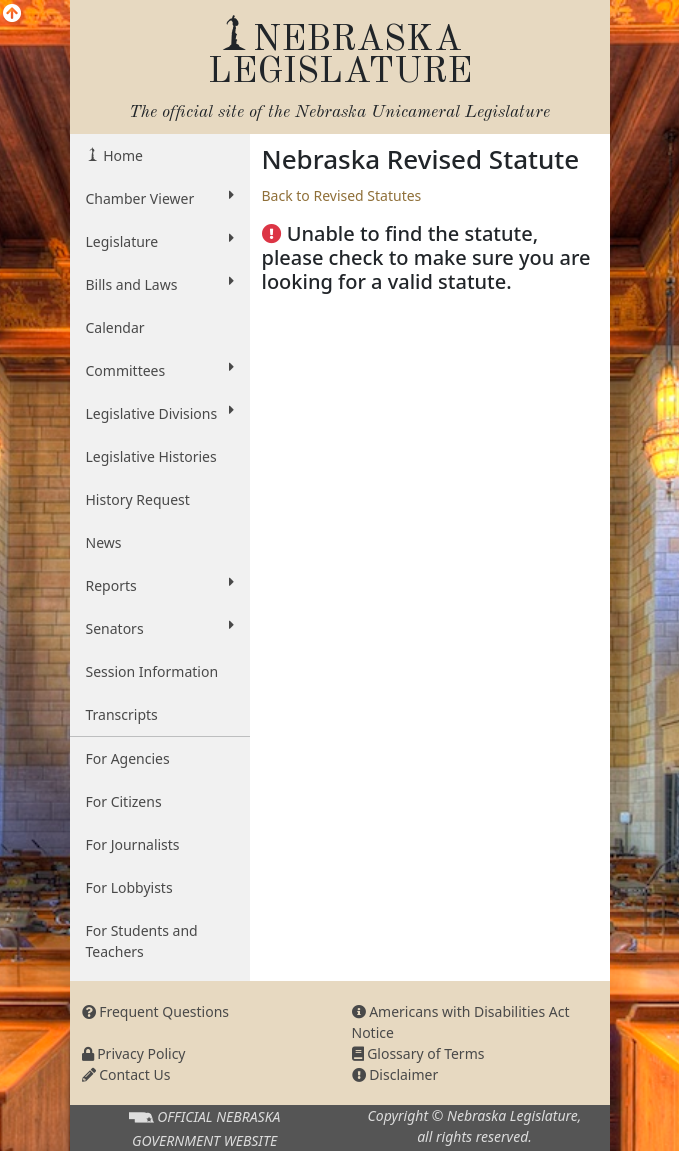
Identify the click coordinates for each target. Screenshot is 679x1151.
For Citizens (124, 801)
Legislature (160, 241)
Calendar (115, 327)
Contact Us (126, 1074)
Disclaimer (395, 1074)
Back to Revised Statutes (342, 195)
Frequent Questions (156, 1011)
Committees (160, 370)
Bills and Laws (160, 284)
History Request (138, 499)
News (104, 542)
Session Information (152, 671)
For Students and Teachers (142, 941)
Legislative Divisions (160, 413)
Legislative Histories (151, 456)
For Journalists (133, 844)
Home (121, 155)
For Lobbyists (129, 887)
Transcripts (122, 714)
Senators (160, 628)
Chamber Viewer (160, 198)
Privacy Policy (134, 1053)
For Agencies (128, 758)
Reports (160, 585)
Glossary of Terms (418, 1053)
